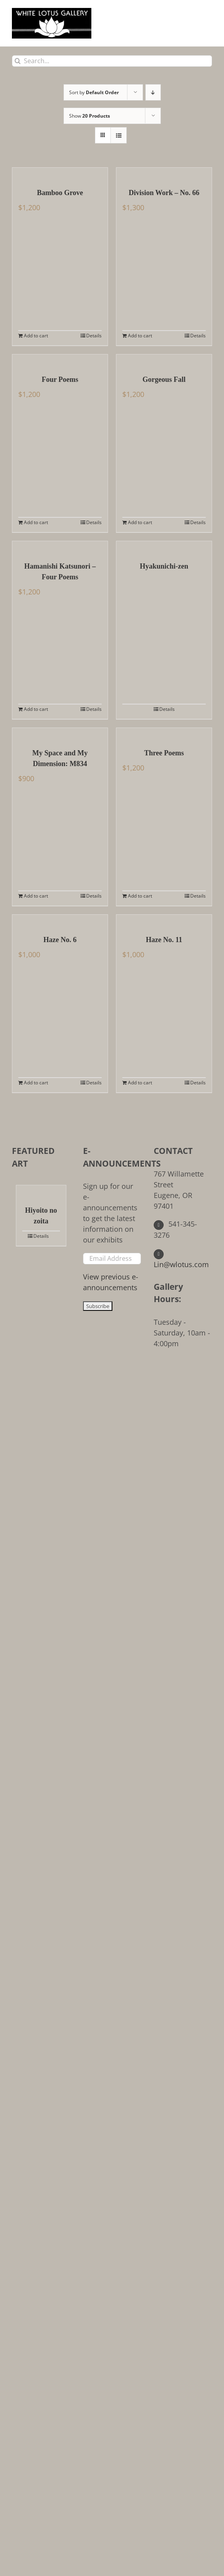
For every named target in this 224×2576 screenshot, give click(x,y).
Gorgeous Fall (164, 379)
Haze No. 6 (59, 940)
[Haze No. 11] (164, 921)
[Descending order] (153, 92)
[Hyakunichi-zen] (164, 547)
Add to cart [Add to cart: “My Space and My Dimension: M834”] (36, 895)
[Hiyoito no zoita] (41, 1191)
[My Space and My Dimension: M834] (60, 734)
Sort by (94, 92)
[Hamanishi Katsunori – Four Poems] (60, 547)
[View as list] (118, 135)
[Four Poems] (60, 360)
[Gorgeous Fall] (164, 360)
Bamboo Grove (60, 193)
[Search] (17, 61)
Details (94, 335)
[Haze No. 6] (60, 921)
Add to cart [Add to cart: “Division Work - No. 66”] (140, 335)
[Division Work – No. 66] (164, 174)
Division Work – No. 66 (164, 193)
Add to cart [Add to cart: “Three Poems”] (140, 895)
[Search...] (112, 61)
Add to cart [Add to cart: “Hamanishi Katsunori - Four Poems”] (36, 709)
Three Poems (164, 753)
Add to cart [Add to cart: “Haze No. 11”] (140, 1082)
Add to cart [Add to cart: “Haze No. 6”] (36, 1082)
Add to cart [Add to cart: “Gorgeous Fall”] (140, 522)
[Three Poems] (164, 734)
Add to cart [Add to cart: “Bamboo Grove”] (36, 335)
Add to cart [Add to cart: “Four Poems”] (36, 522)
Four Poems (60, 379)
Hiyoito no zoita (41, 1215)
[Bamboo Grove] (60, 174)
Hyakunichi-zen (164, 566)
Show (89, 115)
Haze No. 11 (164, 940)
